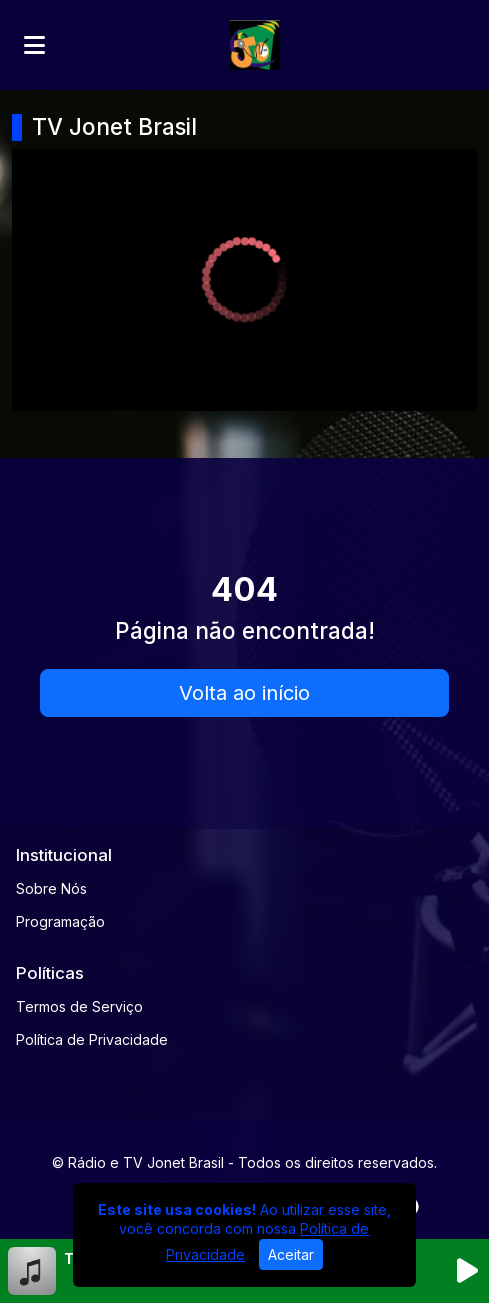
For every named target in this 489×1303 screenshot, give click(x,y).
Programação (60, 921)
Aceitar (291, 1254)
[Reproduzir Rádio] (467, 1271)
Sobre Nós (51, 888)
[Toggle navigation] (34, 45)
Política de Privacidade (92, 1039)
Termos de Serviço (79, 1006)
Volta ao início (244, 693)
